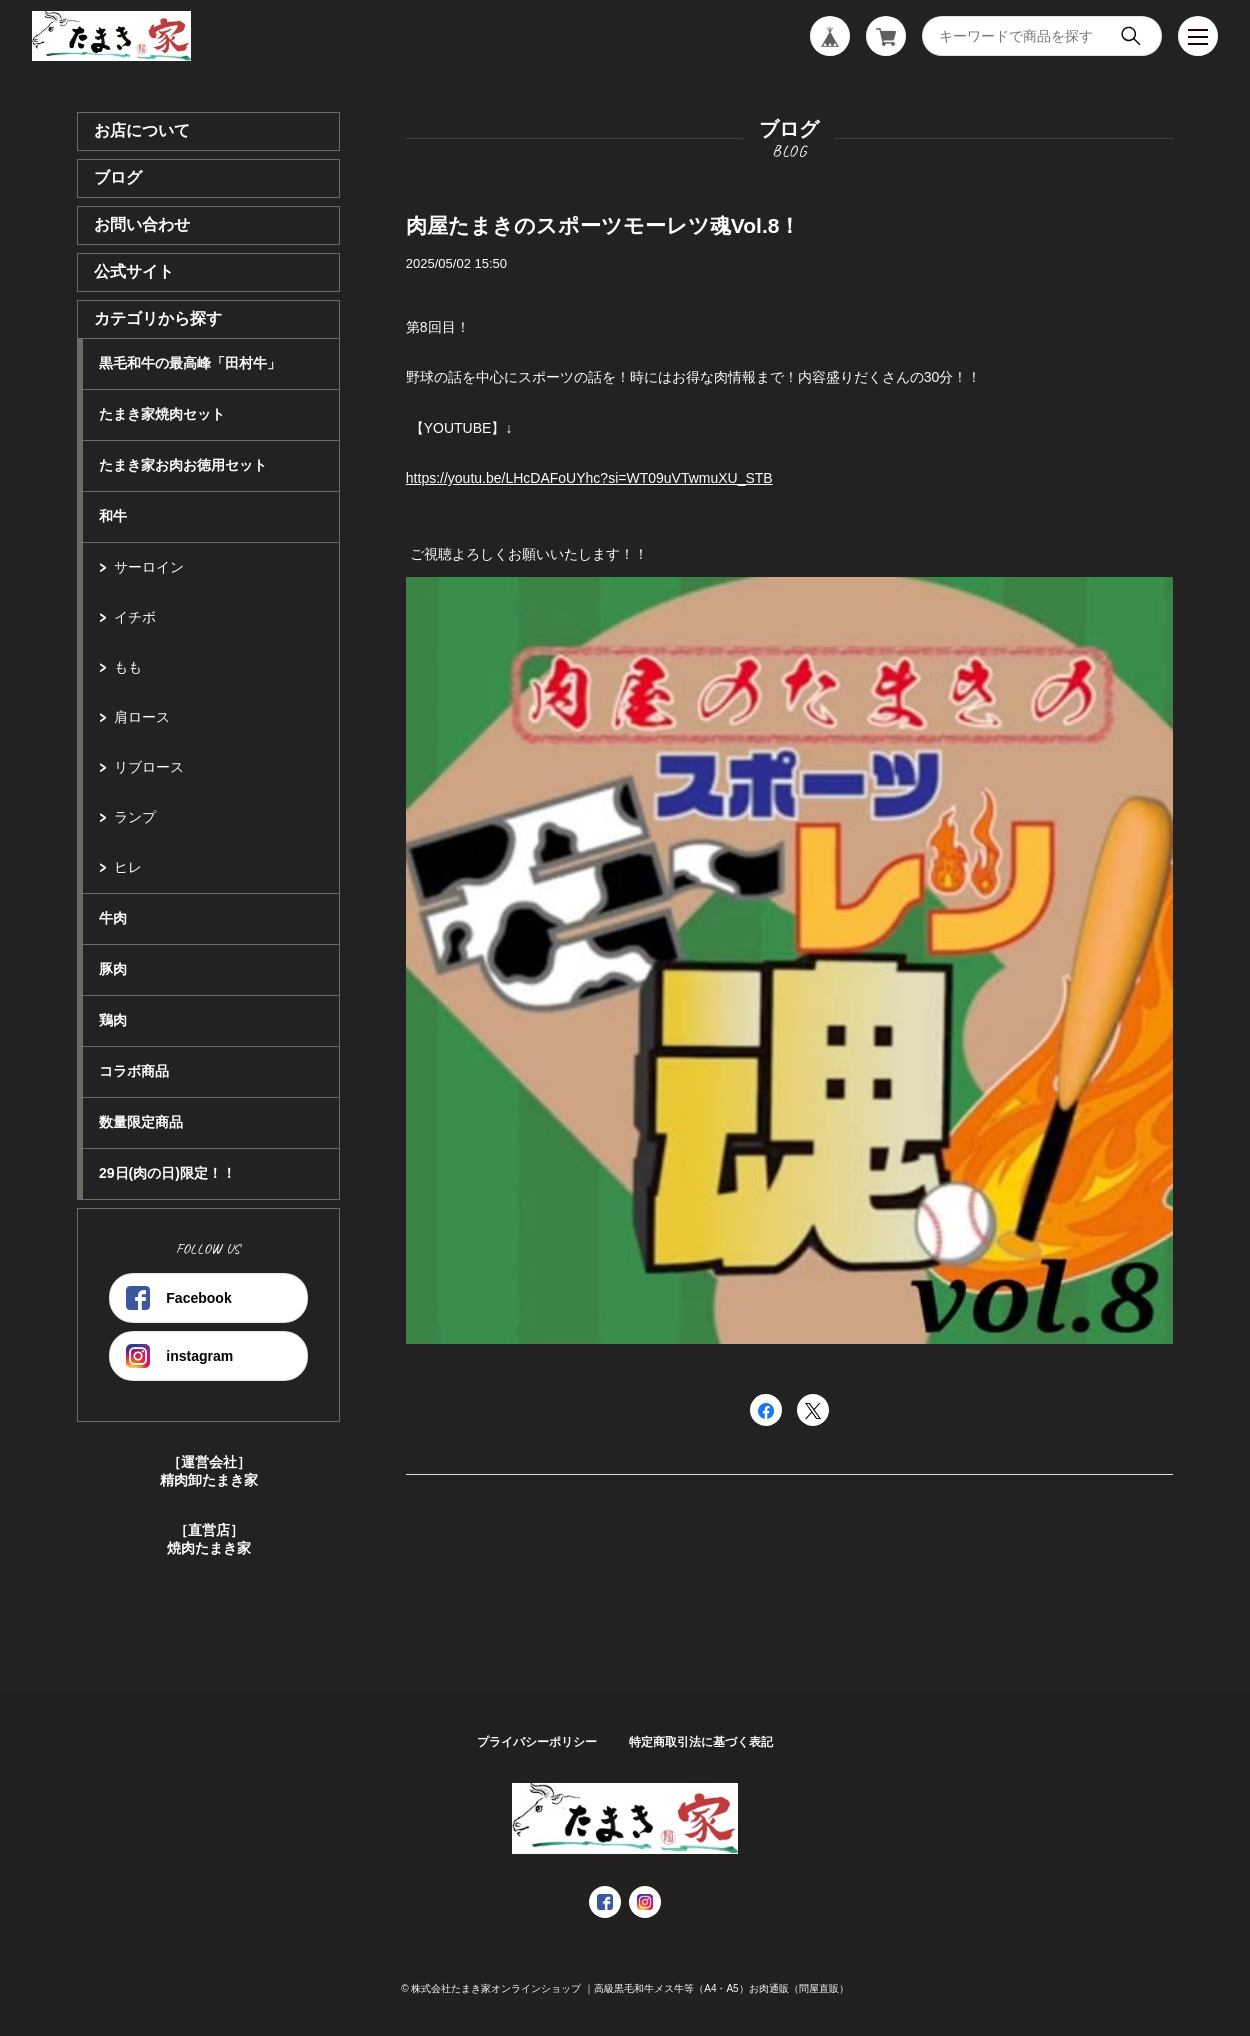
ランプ (135, 817)
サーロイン (149, 567)
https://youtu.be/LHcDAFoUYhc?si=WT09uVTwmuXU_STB (589, 478)
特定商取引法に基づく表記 (701, 1742)
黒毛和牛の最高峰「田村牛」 (190, 363)
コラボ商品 (134, 1071)
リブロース (149, 767)
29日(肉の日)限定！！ (167, 1173)
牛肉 (113, 918)
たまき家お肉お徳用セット (183, 465)
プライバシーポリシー (537, 1742)
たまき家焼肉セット (162, 414)
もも (128, 667)
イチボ (135, 617)
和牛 (113, 516)
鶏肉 (113, 1020)
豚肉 (113, 969)
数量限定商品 (141, 1122)
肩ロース (142, 717)
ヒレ (128, 867)
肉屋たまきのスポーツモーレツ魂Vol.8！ (603, 225)
